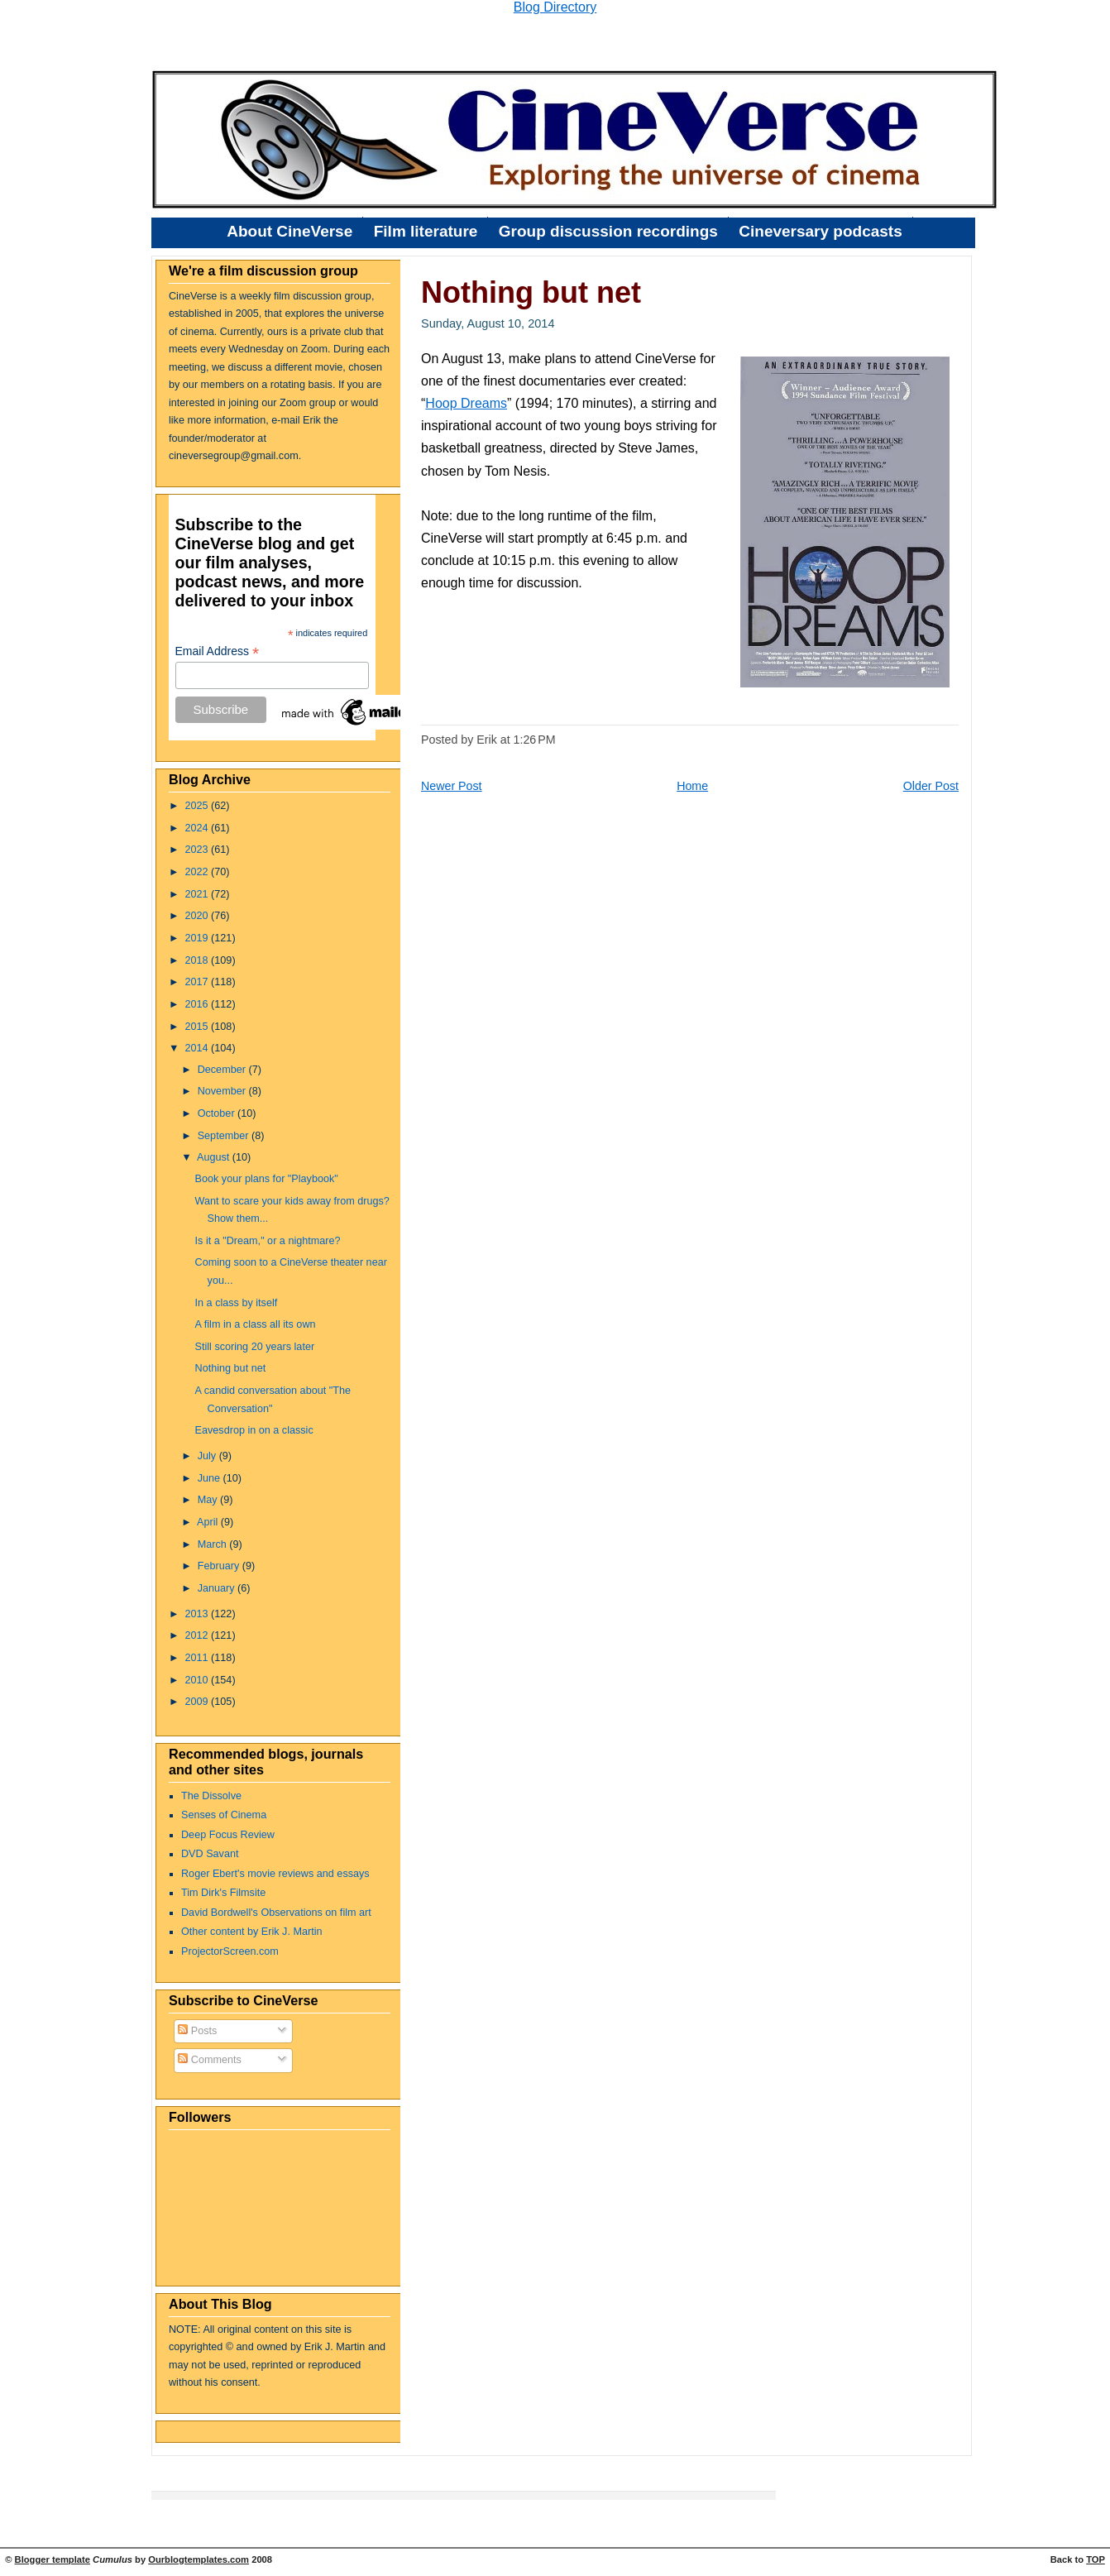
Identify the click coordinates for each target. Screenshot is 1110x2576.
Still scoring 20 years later (255, 1347)
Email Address (217, 651)
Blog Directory (555, 7)
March (214, 1544)
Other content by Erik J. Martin (252, 1931)
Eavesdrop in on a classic (254, 1430)
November (223, 1091)
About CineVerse (289, 231)
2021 (198, 894)
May (209, 1500)
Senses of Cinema (223, 1815)
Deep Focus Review (228, 1835)
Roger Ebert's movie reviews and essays (275, 1873)
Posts (197, 2031)
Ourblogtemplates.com (198, 2559)
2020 (198, 916)
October (217, 1113)
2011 (198, 1658)
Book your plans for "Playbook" (266, 1179)
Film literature (426, 231)
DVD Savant (209, 1854)
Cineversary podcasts (820, 231)
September (224, 1136)
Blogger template (52, 2559)
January (217, 1588)
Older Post (931, 785)
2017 (198, 982)
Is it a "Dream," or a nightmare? (268, 1241)
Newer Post (451, 785)
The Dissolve (211, 1796)
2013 (198, 1614)
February (220, 1566)
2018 (198, 960)
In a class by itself (236, 1303)
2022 (198, 872)
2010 (198, 1680)
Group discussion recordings (608, 231)
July (208, 1456)
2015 (198, 1026)
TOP (1095, 2559)
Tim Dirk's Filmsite (223, 1892)
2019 (198, 938)
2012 (198, 1635)
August (214, 1157)
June (210, 1478)
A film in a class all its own (255, 1324)
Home (692, 785)
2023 (198, 849)
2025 (198, 806)
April (209, 1522)
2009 (198, 1701)
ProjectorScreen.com (230, 1951)
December (223, 1069)
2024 (198, 828)
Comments (210, 2060)
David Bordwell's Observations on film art (276, 1912)
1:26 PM (535, 739)
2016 (198, 1004)
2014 (198, 1048)
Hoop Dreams (466, 403)
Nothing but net (230, 1368)
